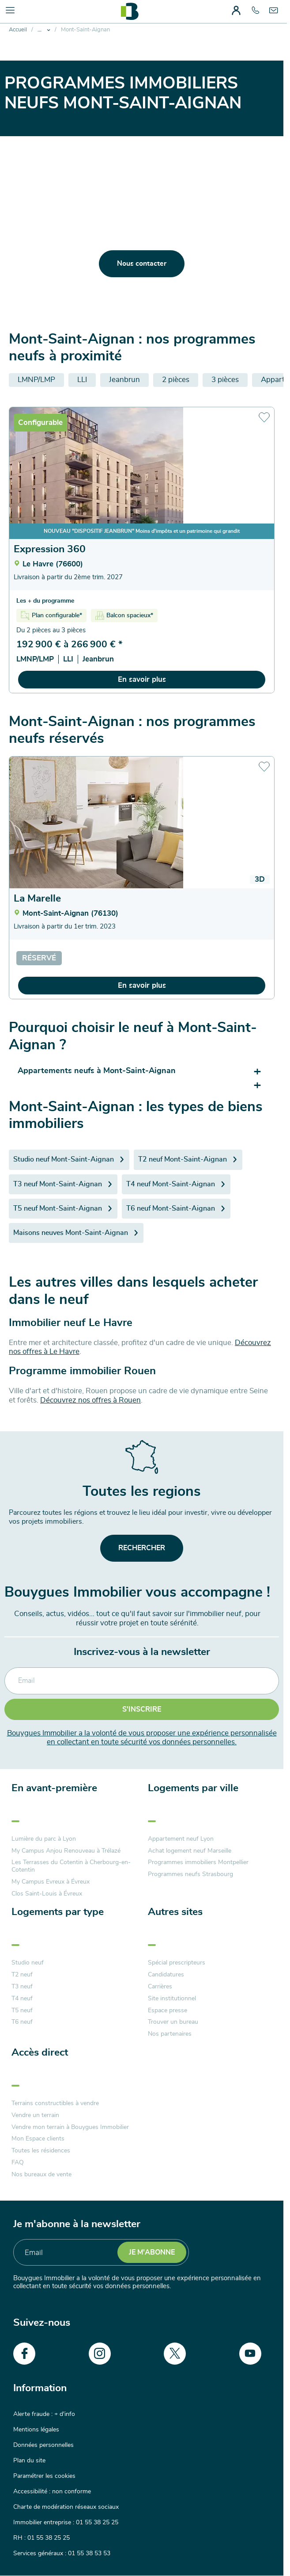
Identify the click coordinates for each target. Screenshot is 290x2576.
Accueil (18, 30)
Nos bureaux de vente (41, 2174)
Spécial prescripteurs (176, 1963)
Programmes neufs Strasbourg (190, 1874)
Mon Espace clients (37, 2139)
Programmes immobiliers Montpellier (198, 1862)
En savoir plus (142, 679)
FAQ (17, 2162)
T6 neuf (22, 2022)
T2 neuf (22, 1975)
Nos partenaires (170, 2034)
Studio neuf (27, 1963)
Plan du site (29, 2461)
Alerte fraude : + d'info (44, 2414)
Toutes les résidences (40, 2151)
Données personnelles (43, 2445)
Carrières (160, 1987)
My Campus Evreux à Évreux (50, 1882)
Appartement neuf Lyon (181, 1839)
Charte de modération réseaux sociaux (66, 2507)
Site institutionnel (172, 1998)
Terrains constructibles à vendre (55, 2103)
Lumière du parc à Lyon (43, 1839)
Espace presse (167, 2010)
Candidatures (166, 1975)
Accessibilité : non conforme (52, 2491)
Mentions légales (36, 2430)
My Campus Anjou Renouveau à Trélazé (66, 1851)
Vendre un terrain (35, 2115)
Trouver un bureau (173, 2022)
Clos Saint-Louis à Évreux (46, 1894)
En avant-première (54, 1788)
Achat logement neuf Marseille (189, 1851)
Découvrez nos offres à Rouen (90, 1400)
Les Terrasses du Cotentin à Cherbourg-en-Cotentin (71, 1866)
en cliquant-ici (230, 290)
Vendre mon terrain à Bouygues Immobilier (70, 2127)
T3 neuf (22, 1987)
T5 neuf (22, 2010)
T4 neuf (22, 1998)
